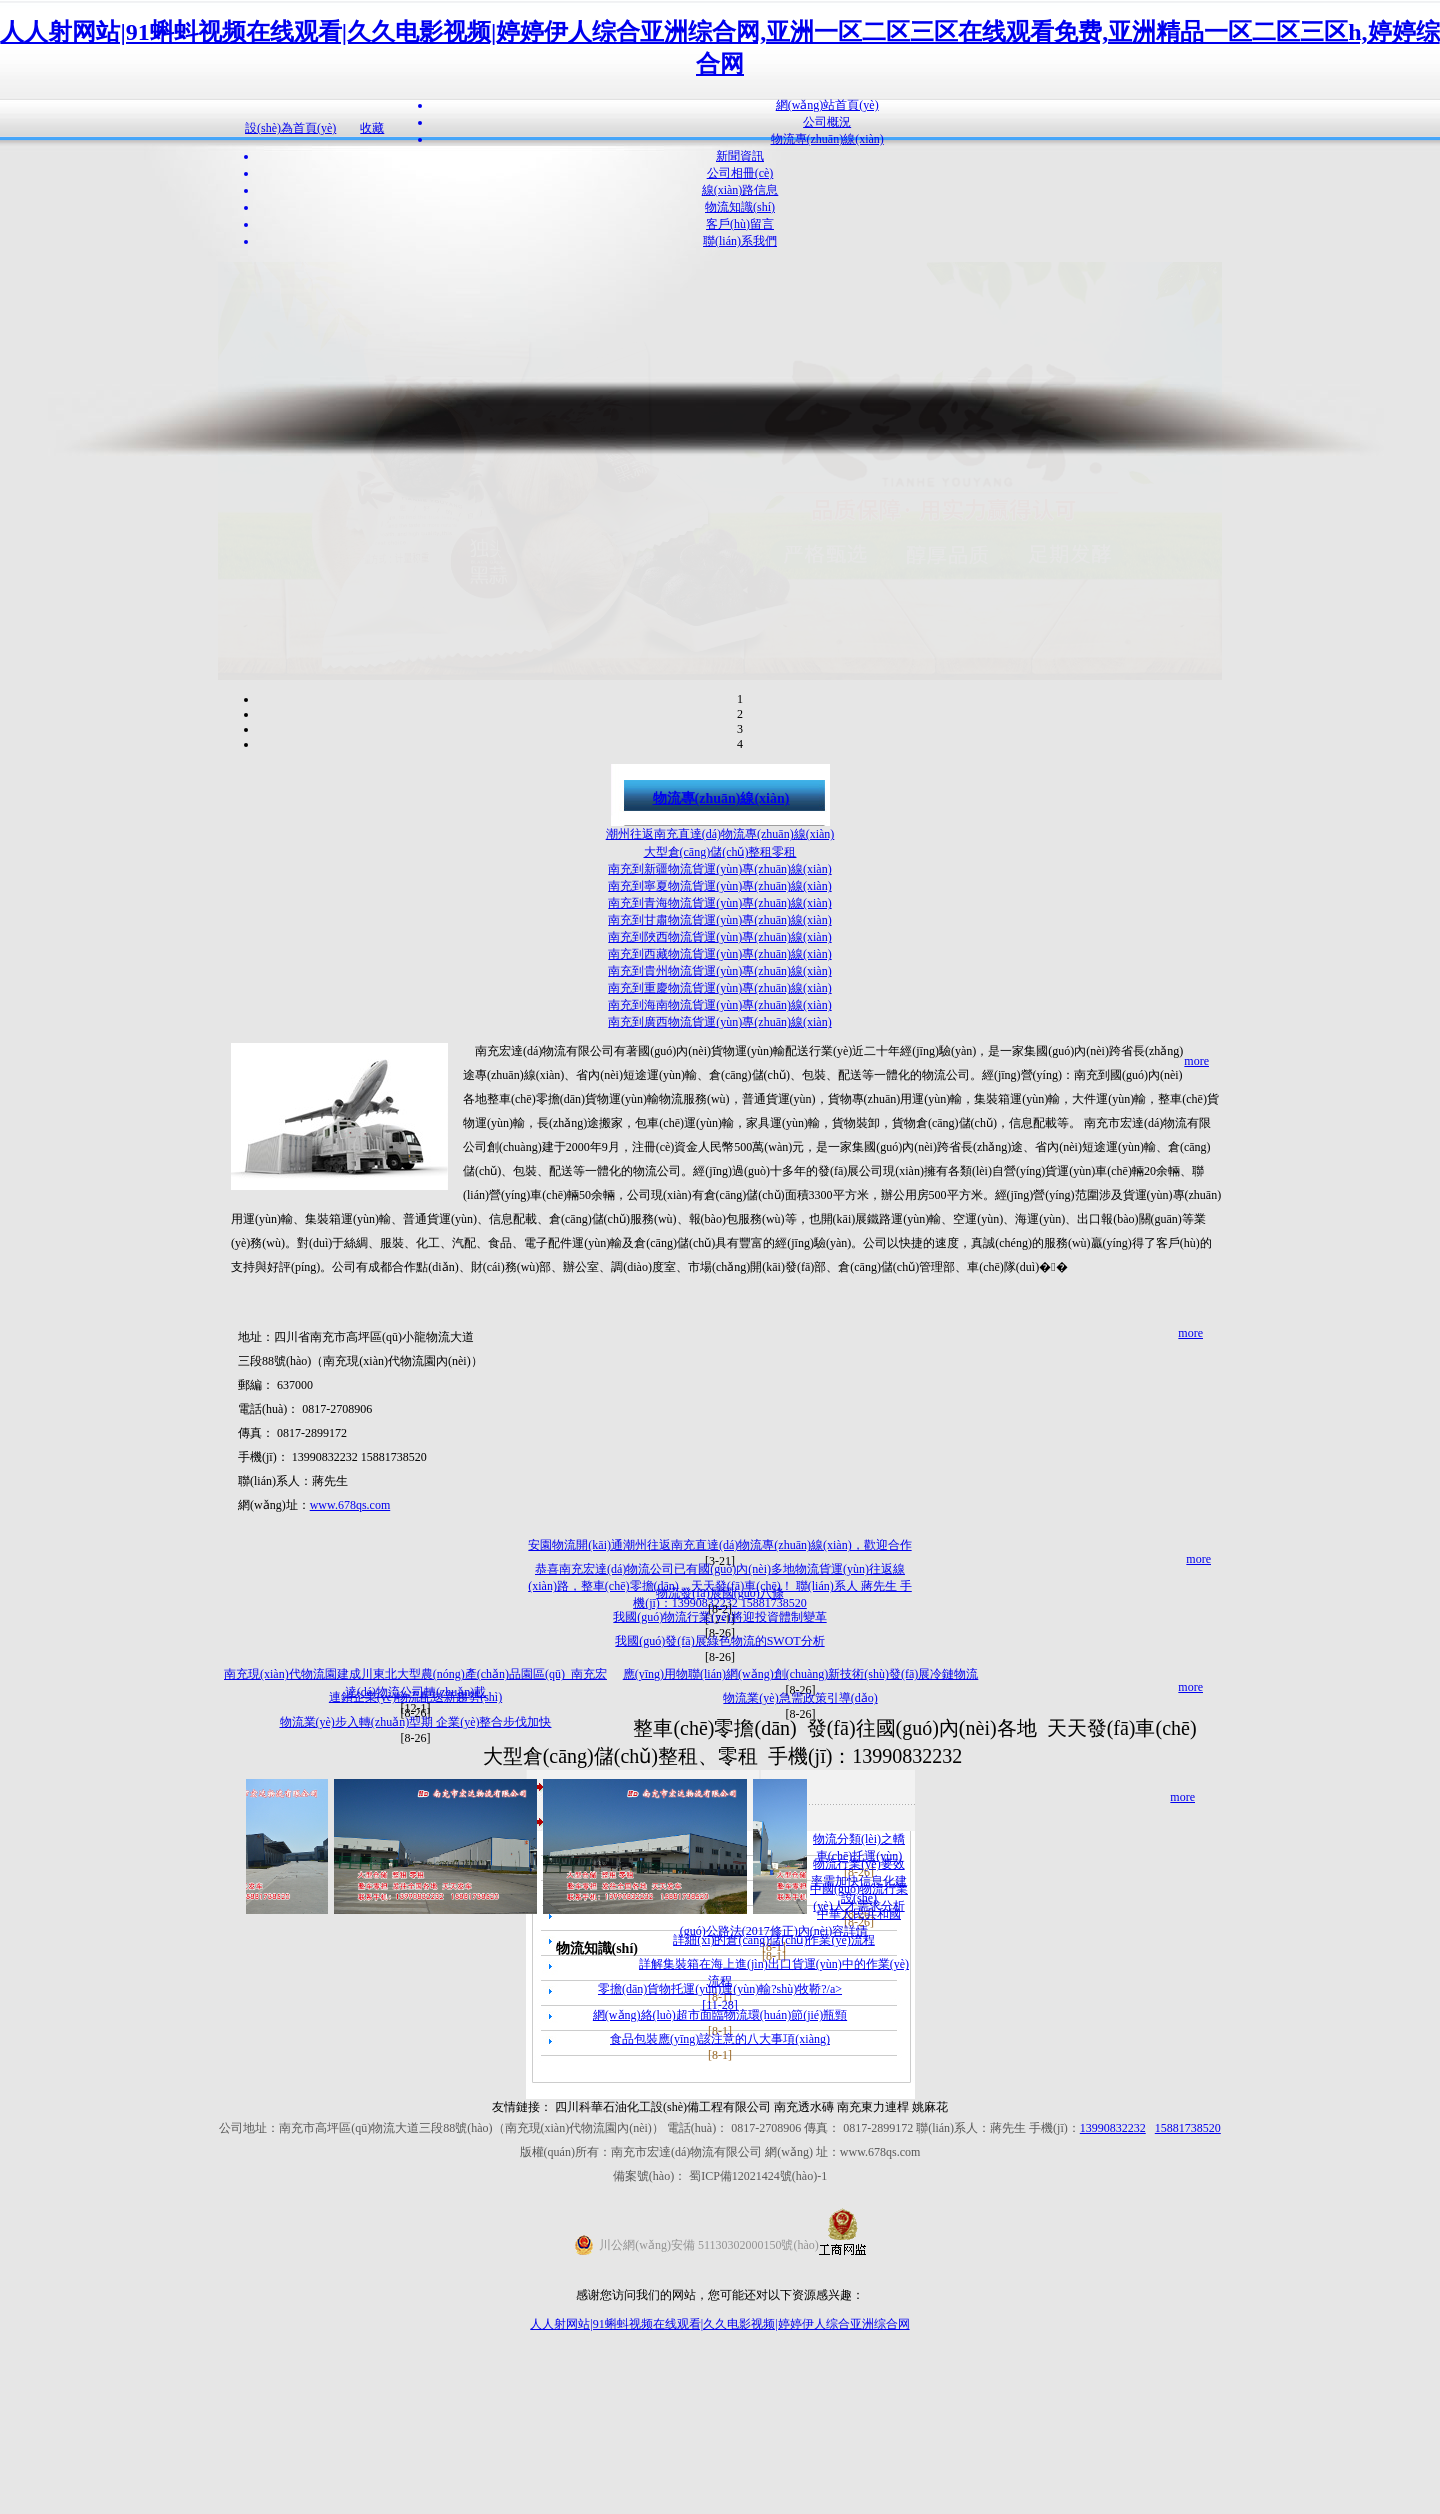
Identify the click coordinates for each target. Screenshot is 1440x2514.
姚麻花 (930, 2288)
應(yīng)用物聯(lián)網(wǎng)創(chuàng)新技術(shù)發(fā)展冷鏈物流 (801, 1855)
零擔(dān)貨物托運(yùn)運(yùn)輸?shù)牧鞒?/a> (720, 2170)
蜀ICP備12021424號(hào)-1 (758, 2357)
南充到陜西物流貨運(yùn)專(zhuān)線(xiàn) (719, 1118)
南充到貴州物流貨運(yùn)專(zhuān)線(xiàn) (719, 1152)
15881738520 (1188, 2309)
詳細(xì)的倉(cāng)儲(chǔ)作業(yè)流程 (774, 2121)
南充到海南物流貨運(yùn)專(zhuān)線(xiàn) (719, 1186)
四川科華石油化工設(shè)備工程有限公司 (664, 2288)
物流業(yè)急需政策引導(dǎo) (800, 1879)
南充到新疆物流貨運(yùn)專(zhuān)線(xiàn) (719, 1050)
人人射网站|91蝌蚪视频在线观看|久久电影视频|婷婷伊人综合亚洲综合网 (719, 2505)
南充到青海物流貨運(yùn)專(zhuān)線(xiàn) (719, 1084)
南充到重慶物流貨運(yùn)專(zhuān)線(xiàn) (719, 1169)
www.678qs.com (350, 1686)
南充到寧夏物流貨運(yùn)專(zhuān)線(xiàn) (719, 1067)
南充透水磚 (804, 2288)
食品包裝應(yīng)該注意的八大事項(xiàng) (720, 2220)
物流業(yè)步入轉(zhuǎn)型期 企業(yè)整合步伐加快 (416, 1903)
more (1196, 1242)
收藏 (372, 128)
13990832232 (1113, 2309)
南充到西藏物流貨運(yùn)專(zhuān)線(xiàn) (719, 1135)
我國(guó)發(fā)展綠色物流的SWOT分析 (719, 1822)
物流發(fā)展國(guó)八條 (719, 1774)
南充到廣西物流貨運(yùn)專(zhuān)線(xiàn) (719, 1203)
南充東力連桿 (873, 2288)
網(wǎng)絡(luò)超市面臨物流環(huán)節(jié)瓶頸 (720, 2196)
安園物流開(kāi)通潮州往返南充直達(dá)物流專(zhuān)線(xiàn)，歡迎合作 (719, 1726)
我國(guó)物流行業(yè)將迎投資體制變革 (719, 1798)
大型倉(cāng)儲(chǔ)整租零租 (720, 1033)
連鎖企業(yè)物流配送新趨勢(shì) (415, 1878)
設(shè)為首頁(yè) (290, 128)
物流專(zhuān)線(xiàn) (721, 979)
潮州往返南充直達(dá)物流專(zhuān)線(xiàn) (720, 1015)
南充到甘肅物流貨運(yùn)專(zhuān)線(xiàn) (719, 1101)
